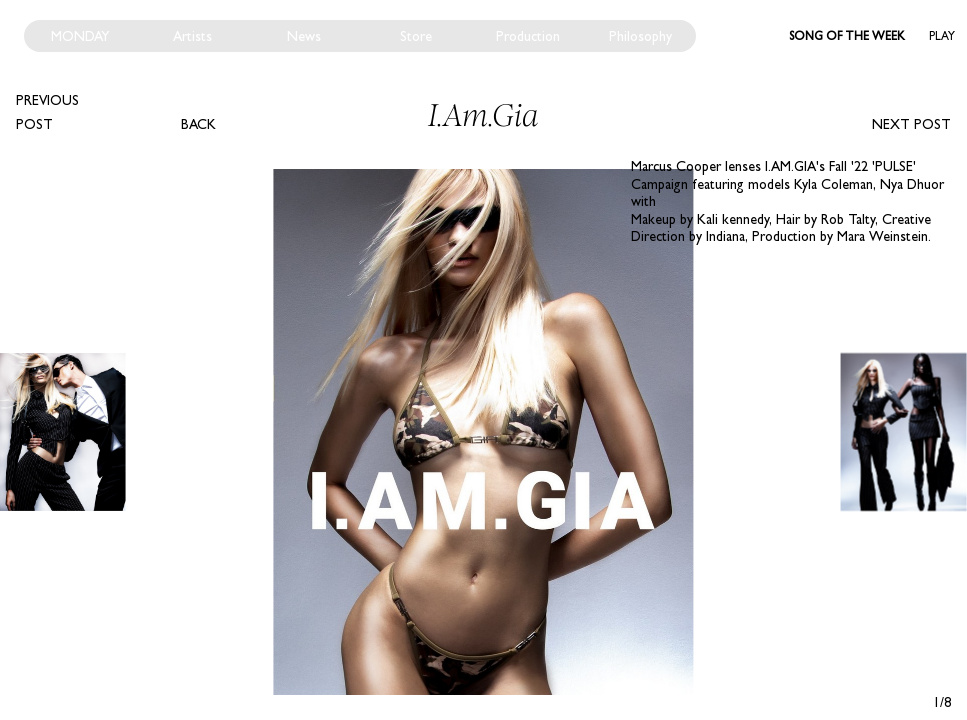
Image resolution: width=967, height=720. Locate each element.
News (304, 36)
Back (198, 124)
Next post (911, 124)
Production (528, 36)
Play (942, 36)
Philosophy (640, 36)
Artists (192, 36)
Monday (80, 36)
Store (416, 36)
